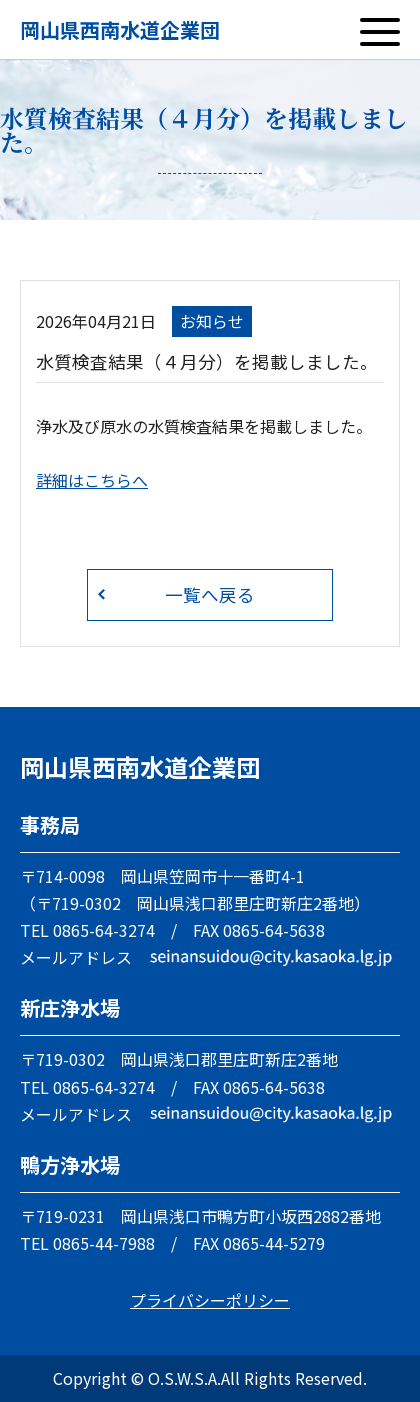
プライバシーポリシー (210, 1300)
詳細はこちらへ (92, 480)
